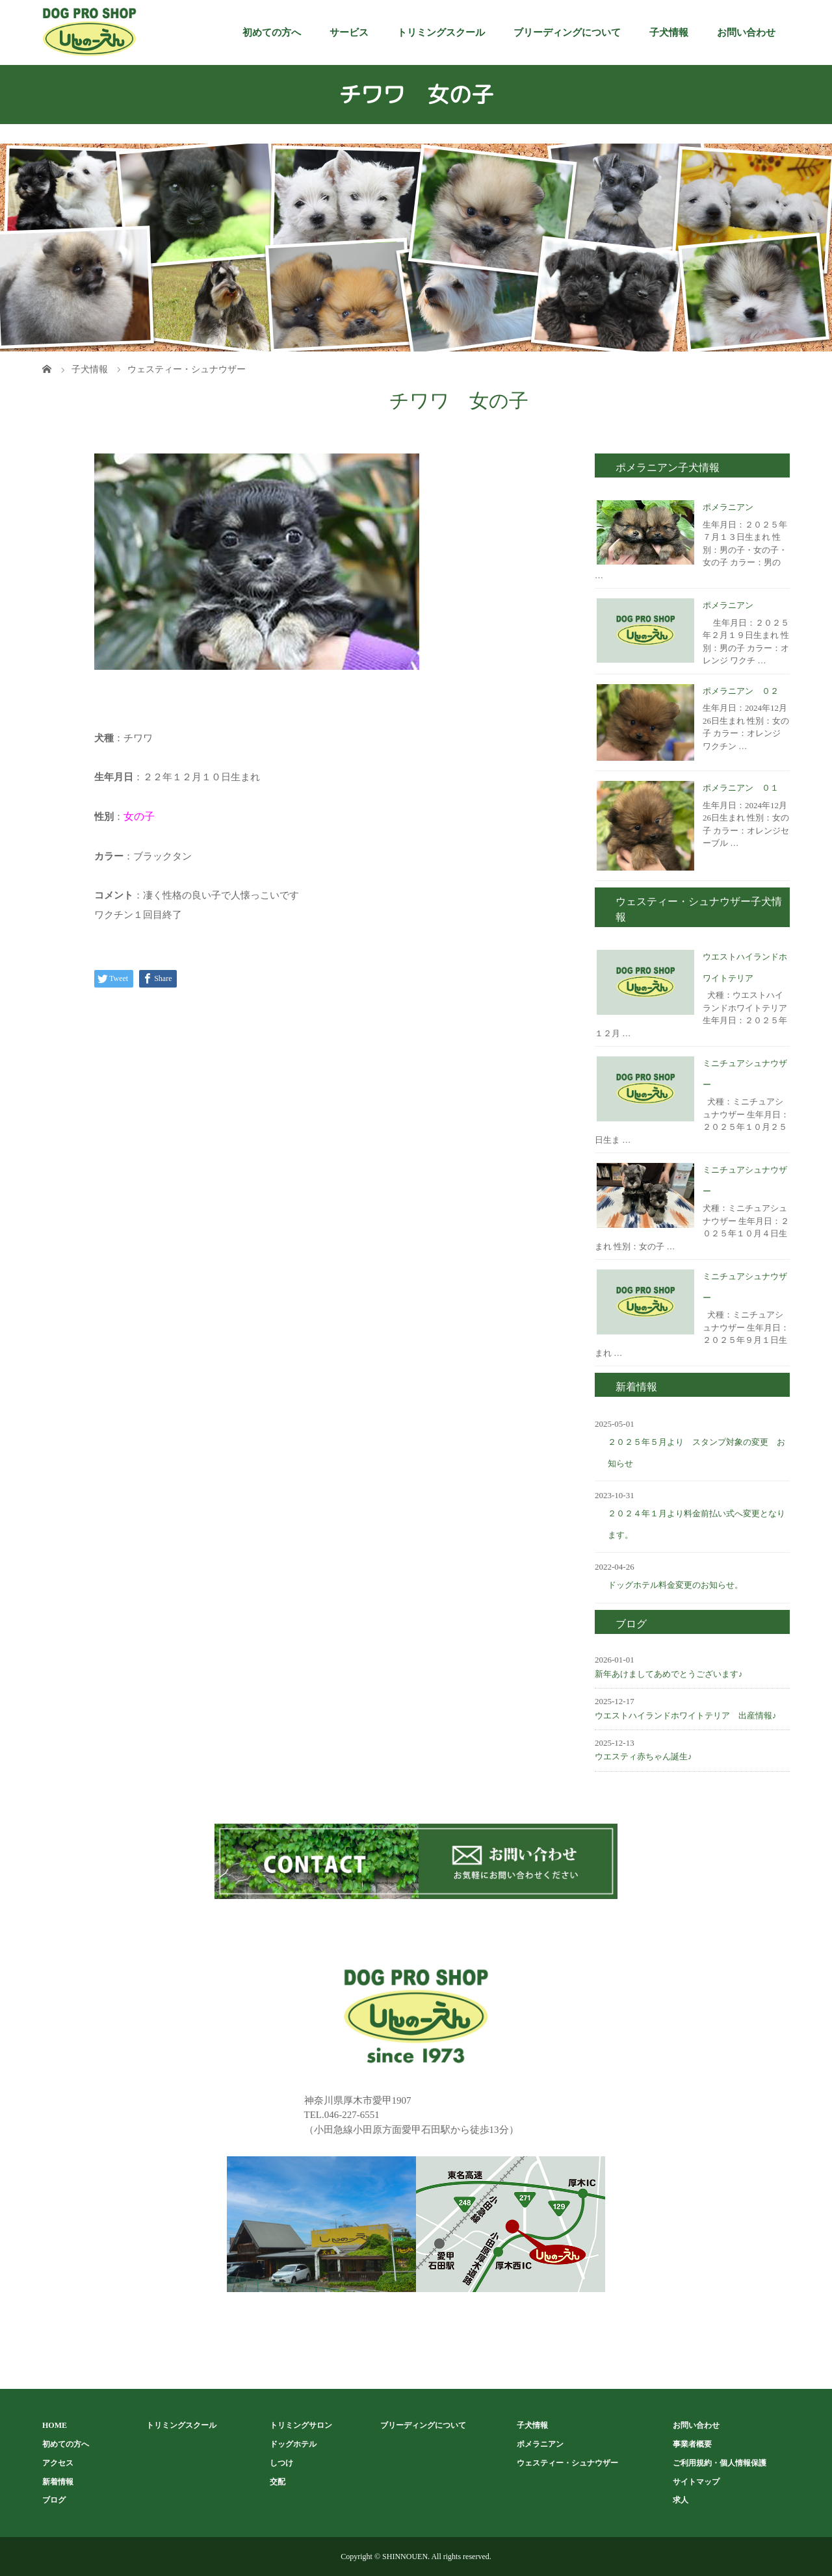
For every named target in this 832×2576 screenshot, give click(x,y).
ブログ (54, 2500)
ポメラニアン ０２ (741, 691)
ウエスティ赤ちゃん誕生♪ (643, 1756)
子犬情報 (668, 32)
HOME (54, 2425)
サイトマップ (696, 2481)
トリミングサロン (301, 2425)
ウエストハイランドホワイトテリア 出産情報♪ (686, 1715)
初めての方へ (271, 32)
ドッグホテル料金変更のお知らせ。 (675, 1585)
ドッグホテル (293, 2444)
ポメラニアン (728, 507)
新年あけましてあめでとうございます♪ (669, 1674)
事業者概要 (692, 2444)
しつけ (281, 2463)
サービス (349, 32)
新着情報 (57, 2481)
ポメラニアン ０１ (741, 788)
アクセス (57, 2463)
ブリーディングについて (567, 32)
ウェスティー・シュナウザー (567, 2463)
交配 (277, 2481)
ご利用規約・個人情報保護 (719, 2463)
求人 (680, 2500)
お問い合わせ (746, 32)
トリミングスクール (441, 32)
